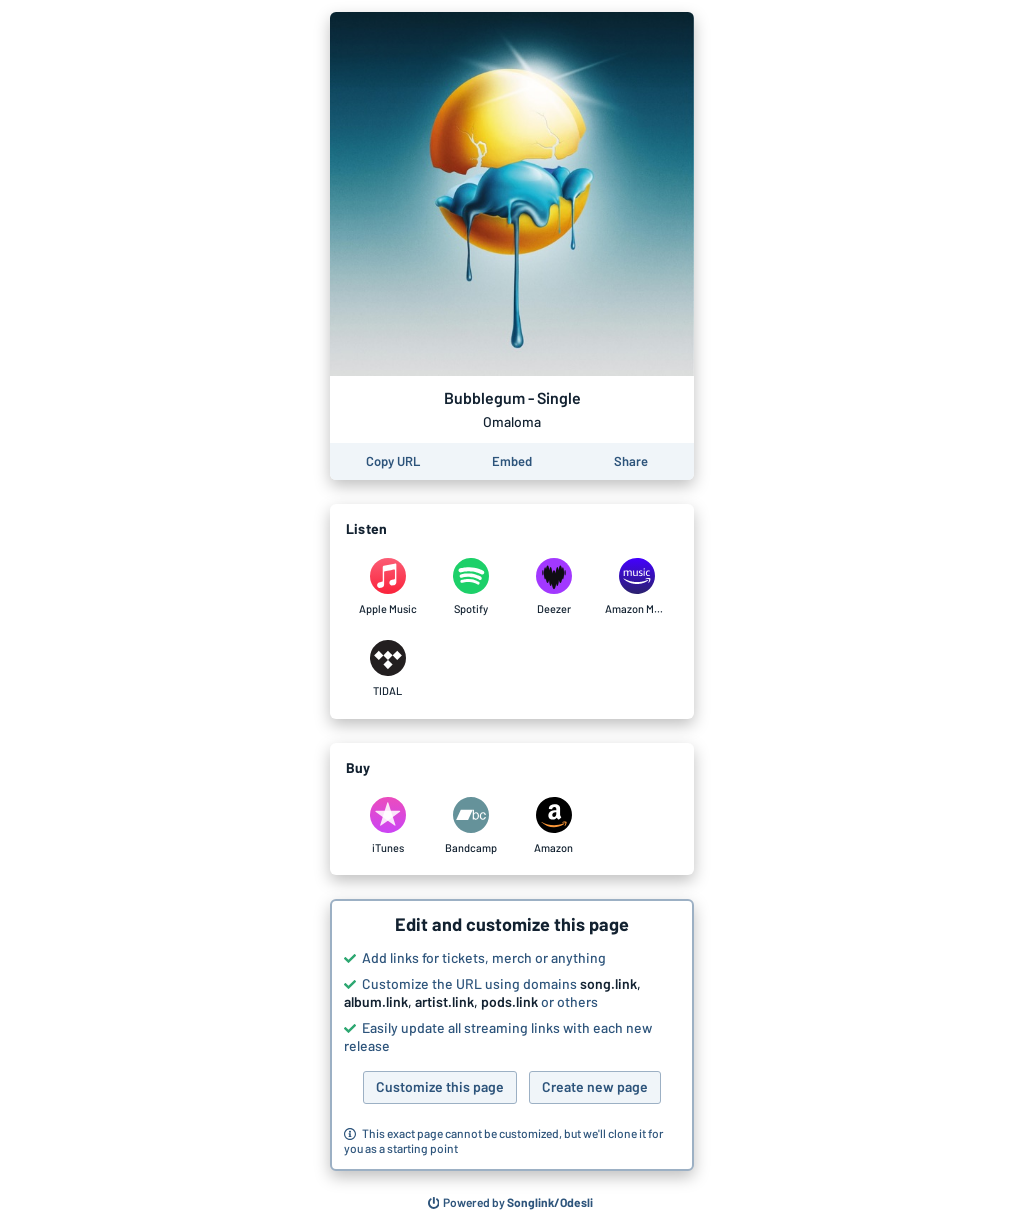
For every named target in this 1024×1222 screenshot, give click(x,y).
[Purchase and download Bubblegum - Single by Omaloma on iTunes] (387, 826)
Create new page (595, 1086)
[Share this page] (631, 461)
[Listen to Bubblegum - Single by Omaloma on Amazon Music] (636, 587)
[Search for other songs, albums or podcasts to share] (511, 1203)
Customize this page (440, 1086)
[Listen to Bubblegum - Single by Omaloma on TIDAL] (387, 669)
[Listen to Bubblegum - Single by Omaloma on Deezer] (553, 587)
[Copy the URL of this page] (393, 461)
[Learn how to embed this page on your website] (512, 461)
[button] (512, 1035)
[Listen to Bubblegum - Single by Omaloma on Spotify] (470, 587)
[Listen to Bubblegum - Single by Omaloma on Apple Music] (387, 587)
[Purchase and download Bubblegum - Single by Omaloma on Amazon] (553, 826)
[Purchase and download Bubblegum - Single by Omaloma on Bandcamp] (470, 826)
